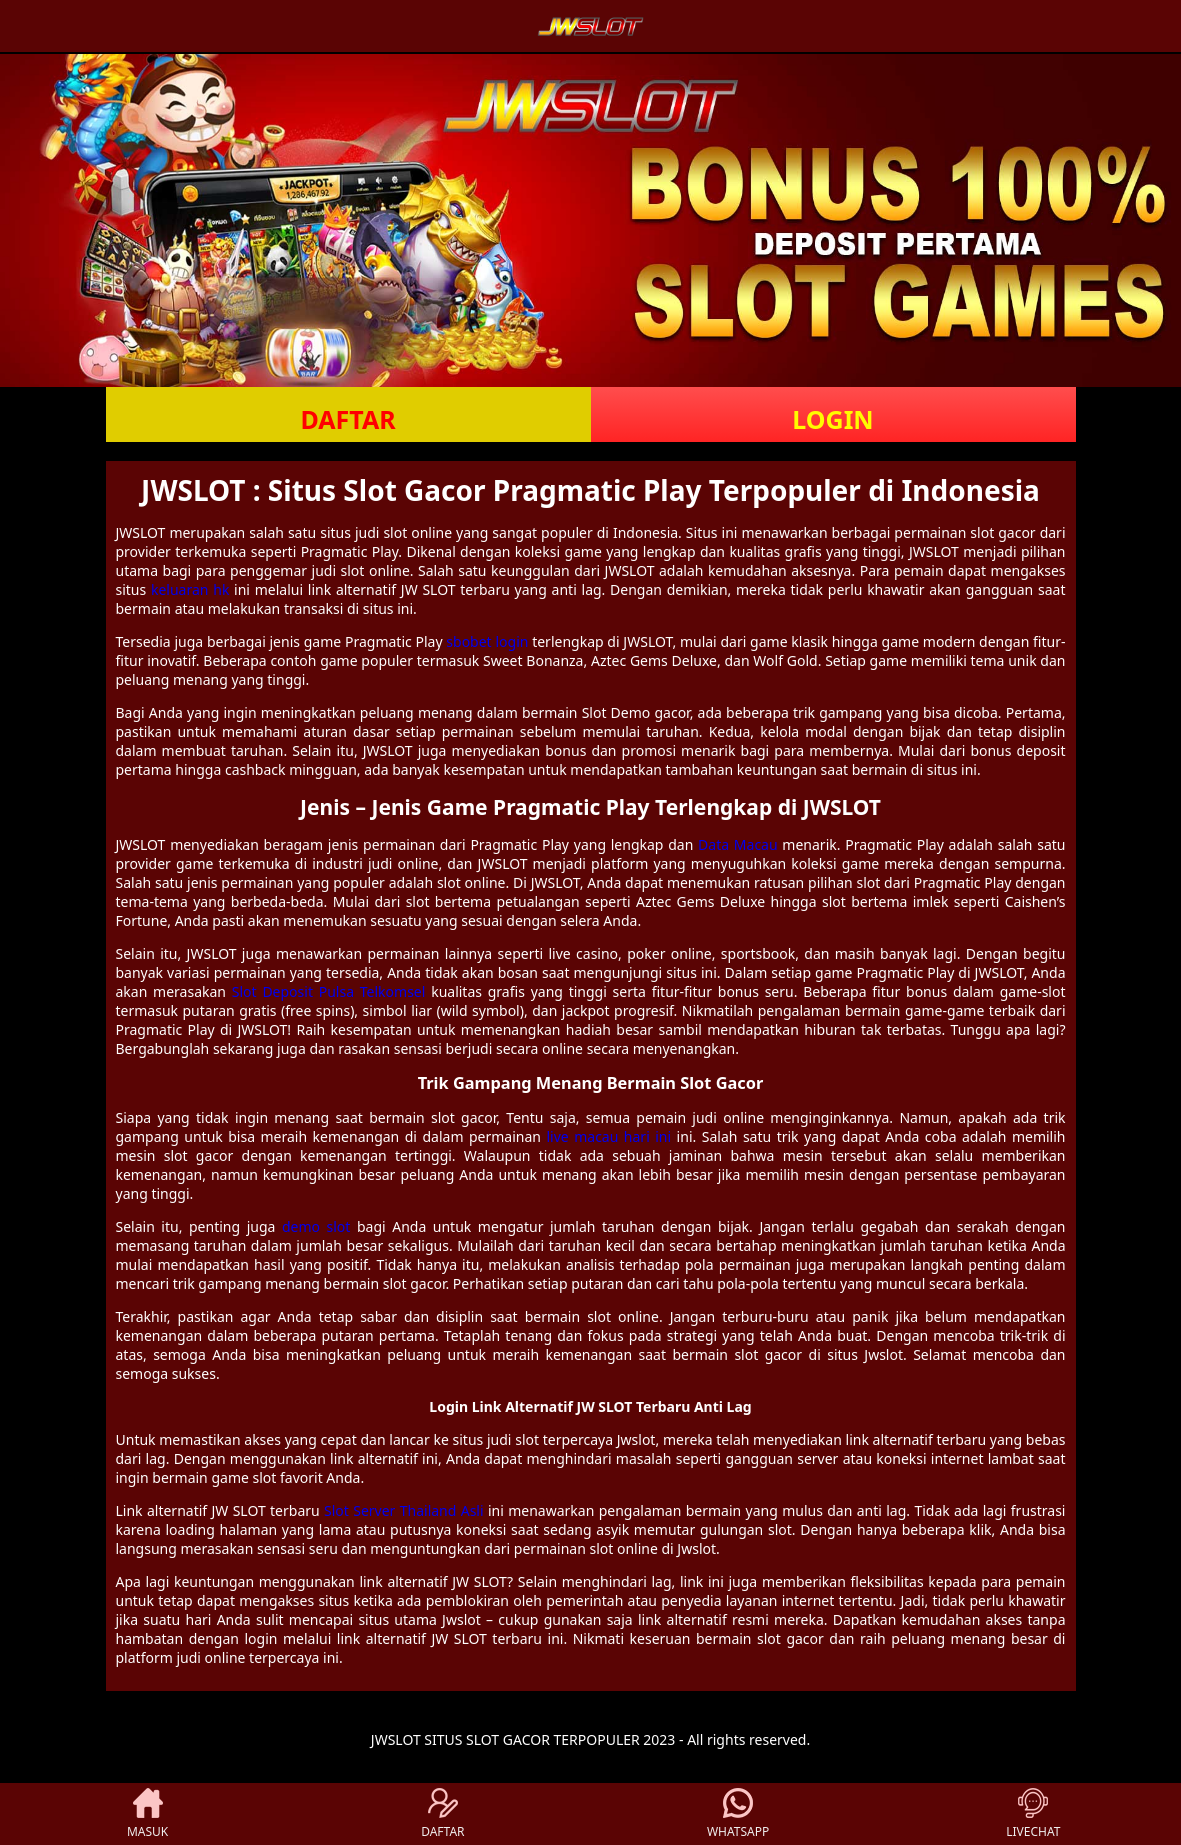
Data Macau (738, 844)
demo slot (316, 1226)
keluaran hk (190, 589)
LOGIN (832, 419)
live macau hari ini (608, 1136)
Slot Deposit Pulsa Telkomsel (329, 991)
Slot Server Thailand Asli (404, 1510)
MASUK (147, 1814)
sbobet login (487, 641)
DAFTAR (347, 419)
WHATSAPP (738, 1814)
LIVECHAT (1033, 1814)
